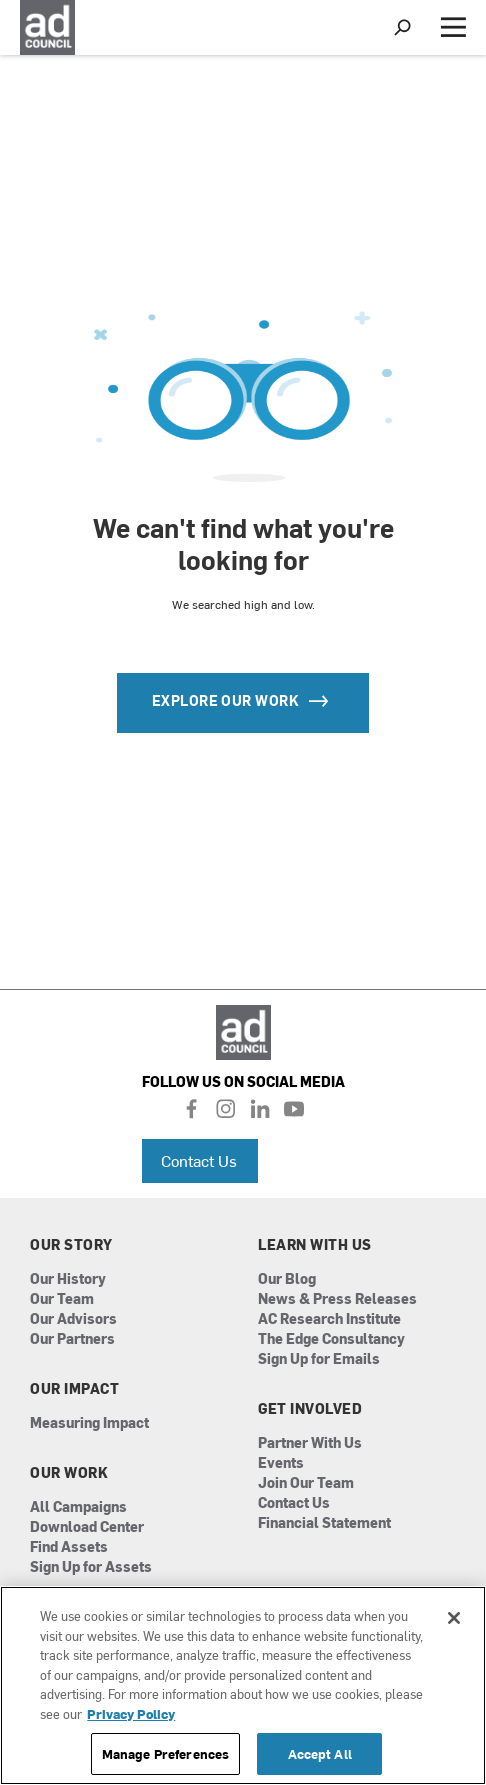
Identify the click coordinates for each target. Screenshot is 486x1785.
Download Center (87, 1527)
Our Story (71, 1245)
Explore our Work (243, 700)
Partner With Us (310, 1443)
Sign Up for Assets (91, 1567)
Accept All (320, 1753)
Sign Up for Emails (319, 1359)
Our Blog (287, 1279)
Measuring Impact (89, 1423)
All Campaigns (78, 1507)
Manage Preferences (165, 1753)
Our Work (69, 1473)
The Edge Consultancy (331, 1339)
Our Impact (74, 1389)
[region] (243, 1685)
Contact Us (199, 1160)
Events (281, 1463)
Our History (68, 1279)
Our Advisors (73, 1319)
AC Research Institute (329, 1319)
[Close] (454, 1618)
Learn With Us (315, 1245)
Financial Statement (324, 1523)
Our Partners (72, 1339)
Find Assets (69, 1547)
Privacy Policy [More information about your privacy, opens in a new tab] (131, 1713)
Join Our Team (306, 1483)
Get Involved (310, 1409)
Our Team (62, 1299)
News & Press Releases (337, 1299)
